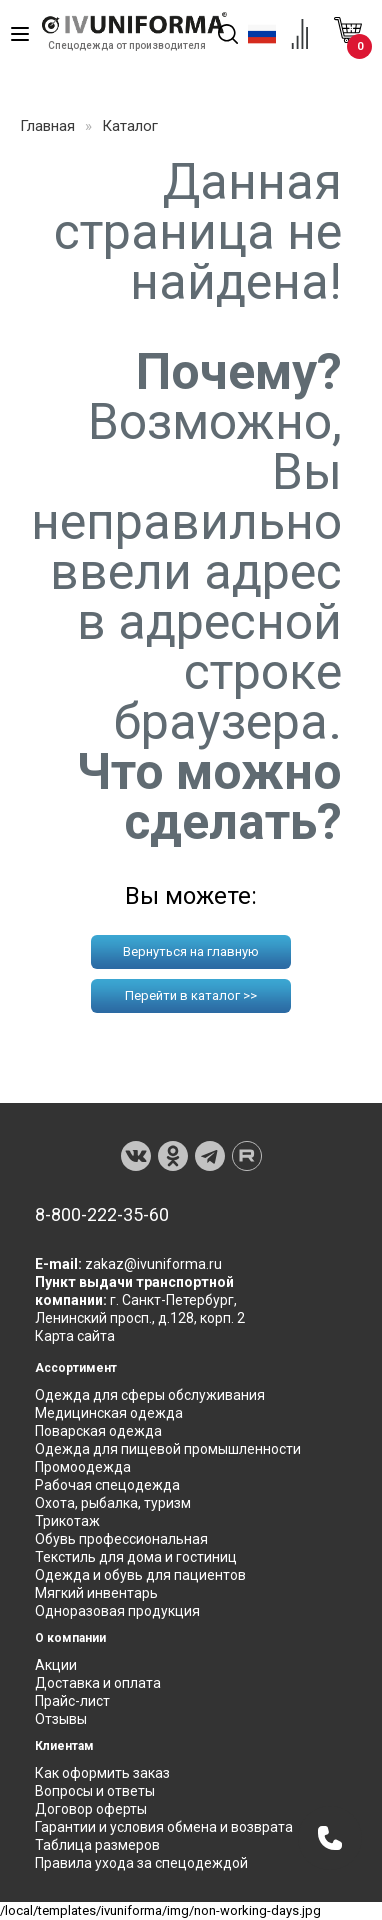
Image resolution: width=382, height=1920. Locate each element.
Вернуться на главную (191, 951)
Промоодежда (83, 1467)
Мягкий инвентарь (96, 1593)
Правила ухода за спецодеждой (141, 1863)
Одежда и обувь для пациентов (140, 1575)
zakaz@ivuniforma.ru (153, 1264)
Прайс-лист (72, 1701)
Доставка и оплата (98, 1683)
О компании (70, 1638)
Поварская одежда (98, 1431)
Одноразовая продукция (117, 1611)
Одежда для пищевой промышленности (168, 1449)
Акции (56, 1665)
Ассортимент (76, 1368)
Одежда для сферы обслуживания (150, 1395)
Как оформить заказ (102, 1773)
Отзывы (61, 1719)
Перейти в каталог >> (191, 995)
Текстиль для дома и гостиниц (136, 1557)
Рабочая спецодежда (107, 1485)
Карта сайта (75, 1336)
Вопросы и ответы (95, 1791)
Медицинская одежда (109, 1413)
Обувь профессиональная (121, 1539)
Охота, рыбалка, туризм (113, 1503)
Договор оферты (91, 1809)
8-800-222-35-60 (102, 1215)
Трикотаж (67, 1521)
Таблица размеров (97, 1845)
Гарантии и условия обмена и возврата (164, 1827)
